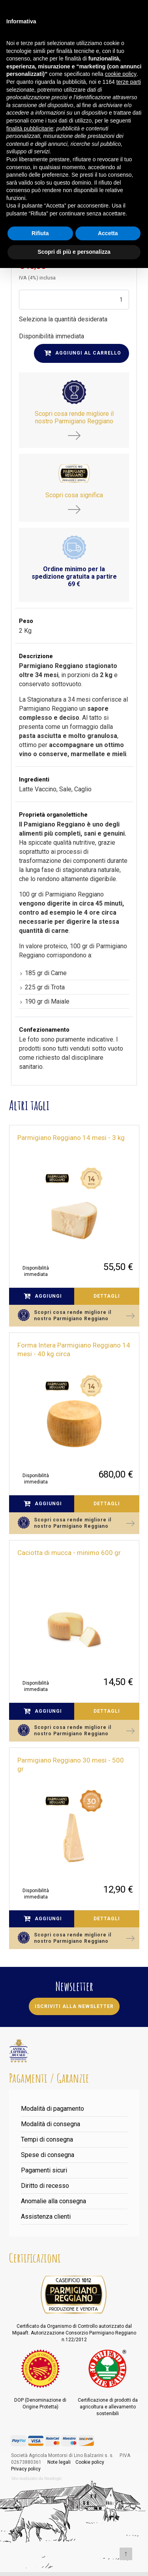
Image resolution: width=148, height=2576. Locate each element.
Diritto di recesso (45, 2185)
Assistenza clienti (46, 2216)
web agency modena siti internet (36, 2478)
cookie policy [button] (121, 74)
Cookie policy (89, 2462)
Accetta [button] (108, 233)
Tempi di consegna (47, 2139)
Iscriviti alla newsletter (74, 2006)
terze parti (128, 82)
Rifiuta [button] (40, 233)
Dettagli (107, 1296)
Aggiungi (43, 1296)
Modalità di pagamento (52, 2108)
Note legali (59, 2462)
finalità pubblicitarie (29, 128)
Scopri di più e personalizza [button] (73, 252)
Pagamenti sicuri (44, 2170)
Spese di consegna (47, 2155)
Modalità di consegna (50, 2124)
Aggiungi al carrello (82, 353)
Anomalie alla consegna (53, 2201)
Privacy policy (26, 2469)
